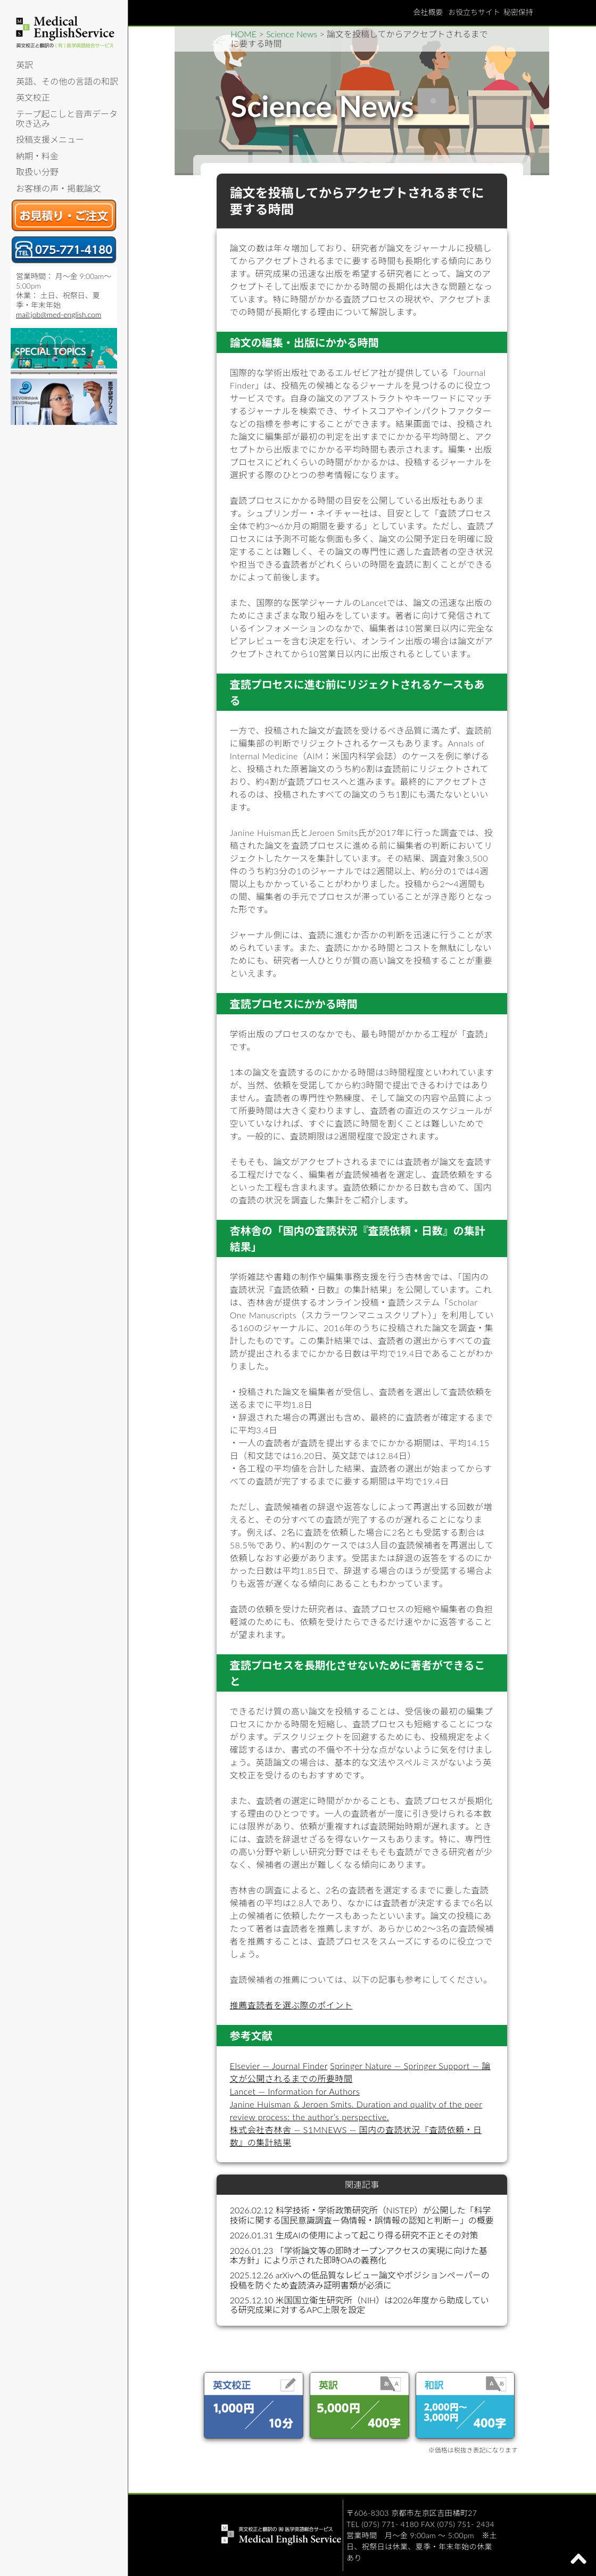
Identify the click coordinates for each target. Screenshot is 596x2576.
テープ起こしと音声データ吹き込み (67, 118)
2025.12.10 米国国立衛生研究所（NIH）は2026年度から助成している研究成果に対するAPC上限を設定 (359, 2305)
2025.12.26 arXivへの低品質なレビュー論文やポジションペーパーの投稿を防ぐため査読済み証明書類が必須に (360, 2280)
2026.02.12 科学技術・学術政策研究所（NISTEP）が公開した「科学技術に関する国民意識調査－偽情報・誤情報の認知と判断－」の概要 (362, 2215)
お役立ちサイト (474, 12)
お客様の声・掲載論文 (58, 188)
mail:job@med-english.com (58, 314)
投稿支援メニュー (50, 139)
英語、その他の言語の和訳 (67, 81)
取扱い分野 (37, 172)
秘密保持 (518, 12)
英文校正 (33, 97)
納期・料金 (37, 156)
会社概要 (428, 12)
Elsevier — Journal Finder (279, 2066)
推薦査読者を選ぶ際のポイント (291, 2005)
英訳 (24, 65)
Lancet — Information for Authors (295, 2091)
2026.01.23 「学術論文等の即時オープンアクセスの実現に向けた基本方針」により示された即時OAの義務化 (358, 2255)
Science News (291, 34)
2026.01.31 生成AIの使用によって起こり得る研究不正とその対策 (354, 2235)
